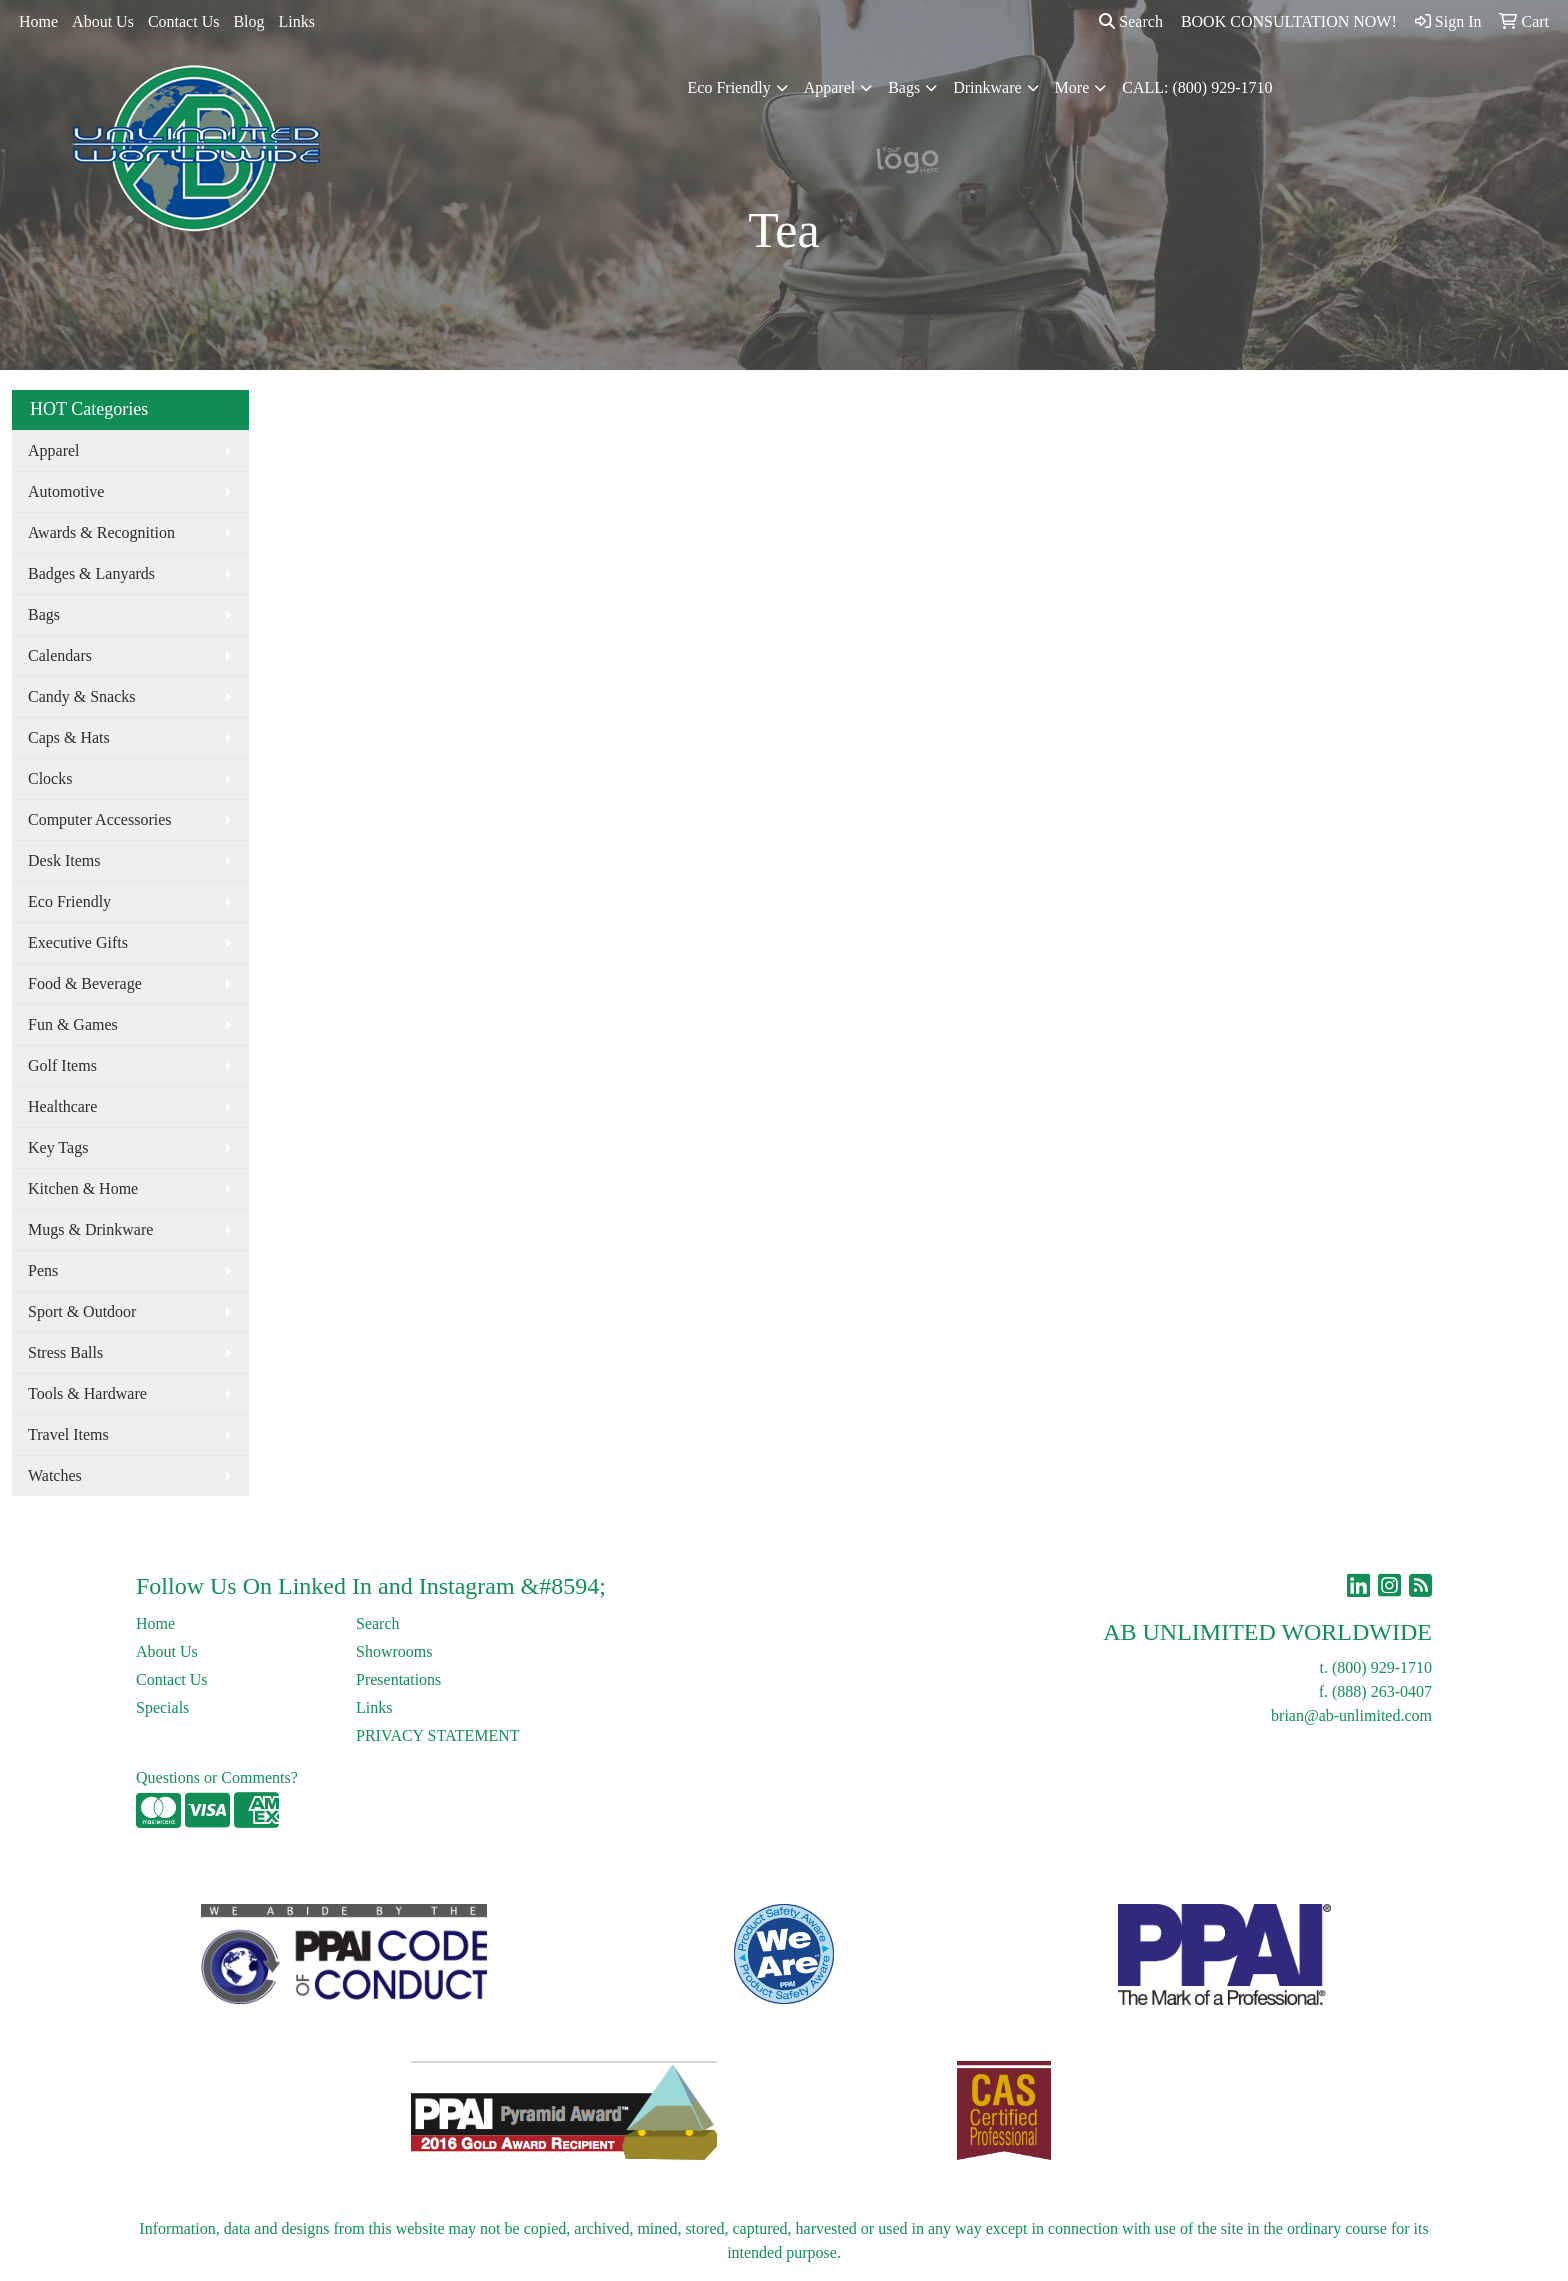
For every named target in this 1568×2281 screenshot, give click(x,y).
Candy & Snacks (82, 696)
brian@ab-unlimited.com (1351, 1715)
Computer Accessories (100, 819)
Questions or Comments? (217, 1777)
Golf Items (62, 1065)
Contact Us (184, 21)
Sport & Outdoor (82, 1311)
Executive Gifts (78, 942)
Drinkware (987, 87)
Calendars (60, 655)
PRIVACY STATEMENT (438, 1735)
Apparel (830, 87)
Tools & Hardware (87, 1393)
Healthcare (62, 1106)
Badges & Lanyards (91, 573)
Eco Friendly (729, 87)
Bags (904, 87)
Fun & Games (73, 1024)
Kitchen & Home (83, 1188)
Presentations (398, 1679)
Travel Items (68, 1434)
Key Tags (58, 1147)
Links (297, 21)
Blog (248, 21)
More (1072, 87)
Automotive (66, 491)
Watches (55, 1475)
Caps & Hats (69, 737)
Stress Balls (65, 1352)
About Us (103, 21)
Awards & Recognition (101, 532)
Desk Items (64, 860)
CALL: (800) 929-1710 (1197, 87)
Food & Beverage (85, 983)
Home (38, 21)
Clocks (50, 778)
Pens (43, 1270)
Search (1131, 21)
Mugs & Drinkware (90, 1229)
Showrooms (394, 1651)
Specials (162, 1707)
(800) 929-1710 (1382, 1667)
